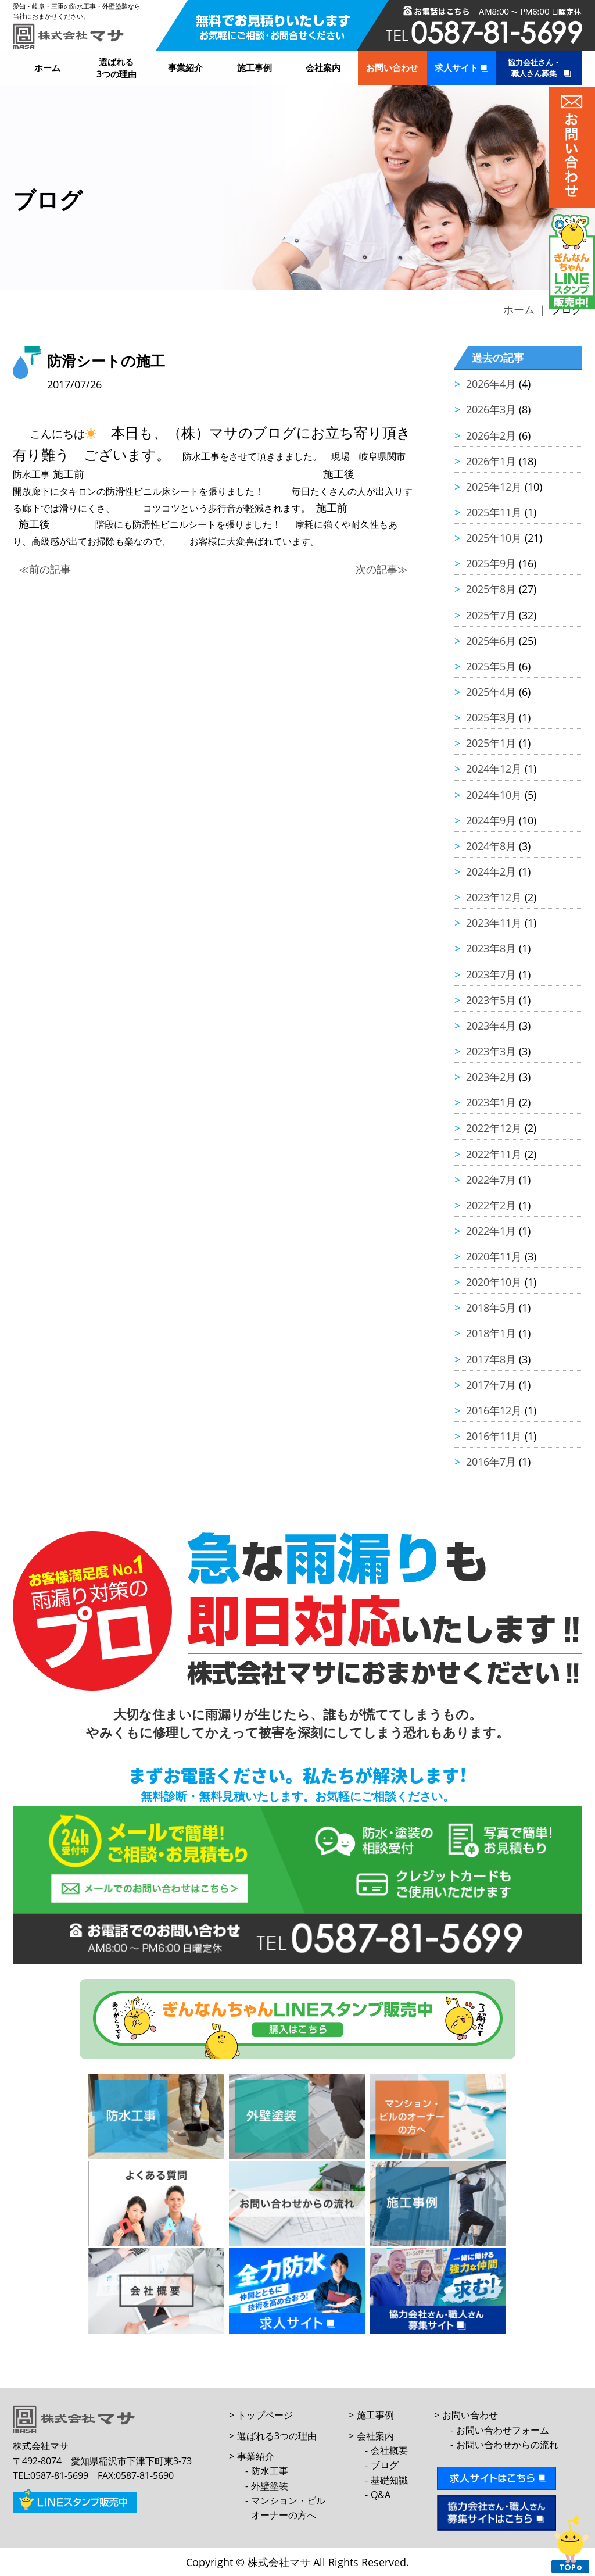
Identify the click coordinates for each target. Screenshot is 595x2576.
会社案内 (323, 67)
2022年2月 (491, 1205)
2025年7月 (491, 615)
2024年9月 (491, 820)
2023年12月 (494, 897)
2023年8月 (491, 948)
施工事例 (254, 67)
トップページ (265, 2415)
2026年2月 (491, 435)
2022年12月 (494, 1128)
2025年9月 (491, 563)
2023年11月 (494, 923)
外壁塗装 (269, 2485)
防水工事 (269, 2470)
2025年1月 (491, 743)
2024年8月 (491, 846)
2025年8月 (491, 589)
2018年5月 (491, 1307)
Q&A (380, 2494)
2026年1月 (491, 461)
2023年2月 (491, 1077)
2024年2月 (491, 871)
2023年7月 (491, 974)
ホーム (47, 67)
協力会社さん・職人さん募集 (534, 67)
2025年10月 (494, 538)
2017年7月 (491, 1385)
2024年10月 (494, 795)
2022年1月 (491, 1231)
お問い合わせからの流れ (507, 2444)
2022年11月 (494, 1154)
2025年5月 (491, 666)
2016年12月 (494, 1410)
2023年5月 (491, 1000)
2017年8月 (491, 1359)
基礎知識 (389, 2480)
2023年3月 (491, 1051)
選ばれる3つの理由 (116, 68)
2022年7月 (491, 1180)
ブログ (385, 2465)
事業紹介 (185, 67)
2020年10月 (494, 1282)
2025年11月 (494, 512)
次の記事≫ (382, 569)
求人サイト (456, 67)
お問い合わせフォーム (502, 2430)
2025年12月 (494, 487)
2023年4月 (491, 1025)
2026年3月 (491, 409)
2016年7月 (491, 1462)
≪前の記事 (45, 569)
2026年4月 (491, 384)
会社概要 (389, 2450)
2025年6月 (491, 641)
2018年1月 (491, 1333)
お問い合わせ (392, 67)
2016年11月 (494, 1436)
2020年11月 (494, 1256)
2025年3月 (491, 717)
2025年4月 (491, 692)
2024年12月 (494, 769)
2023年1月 (491, 1102)
